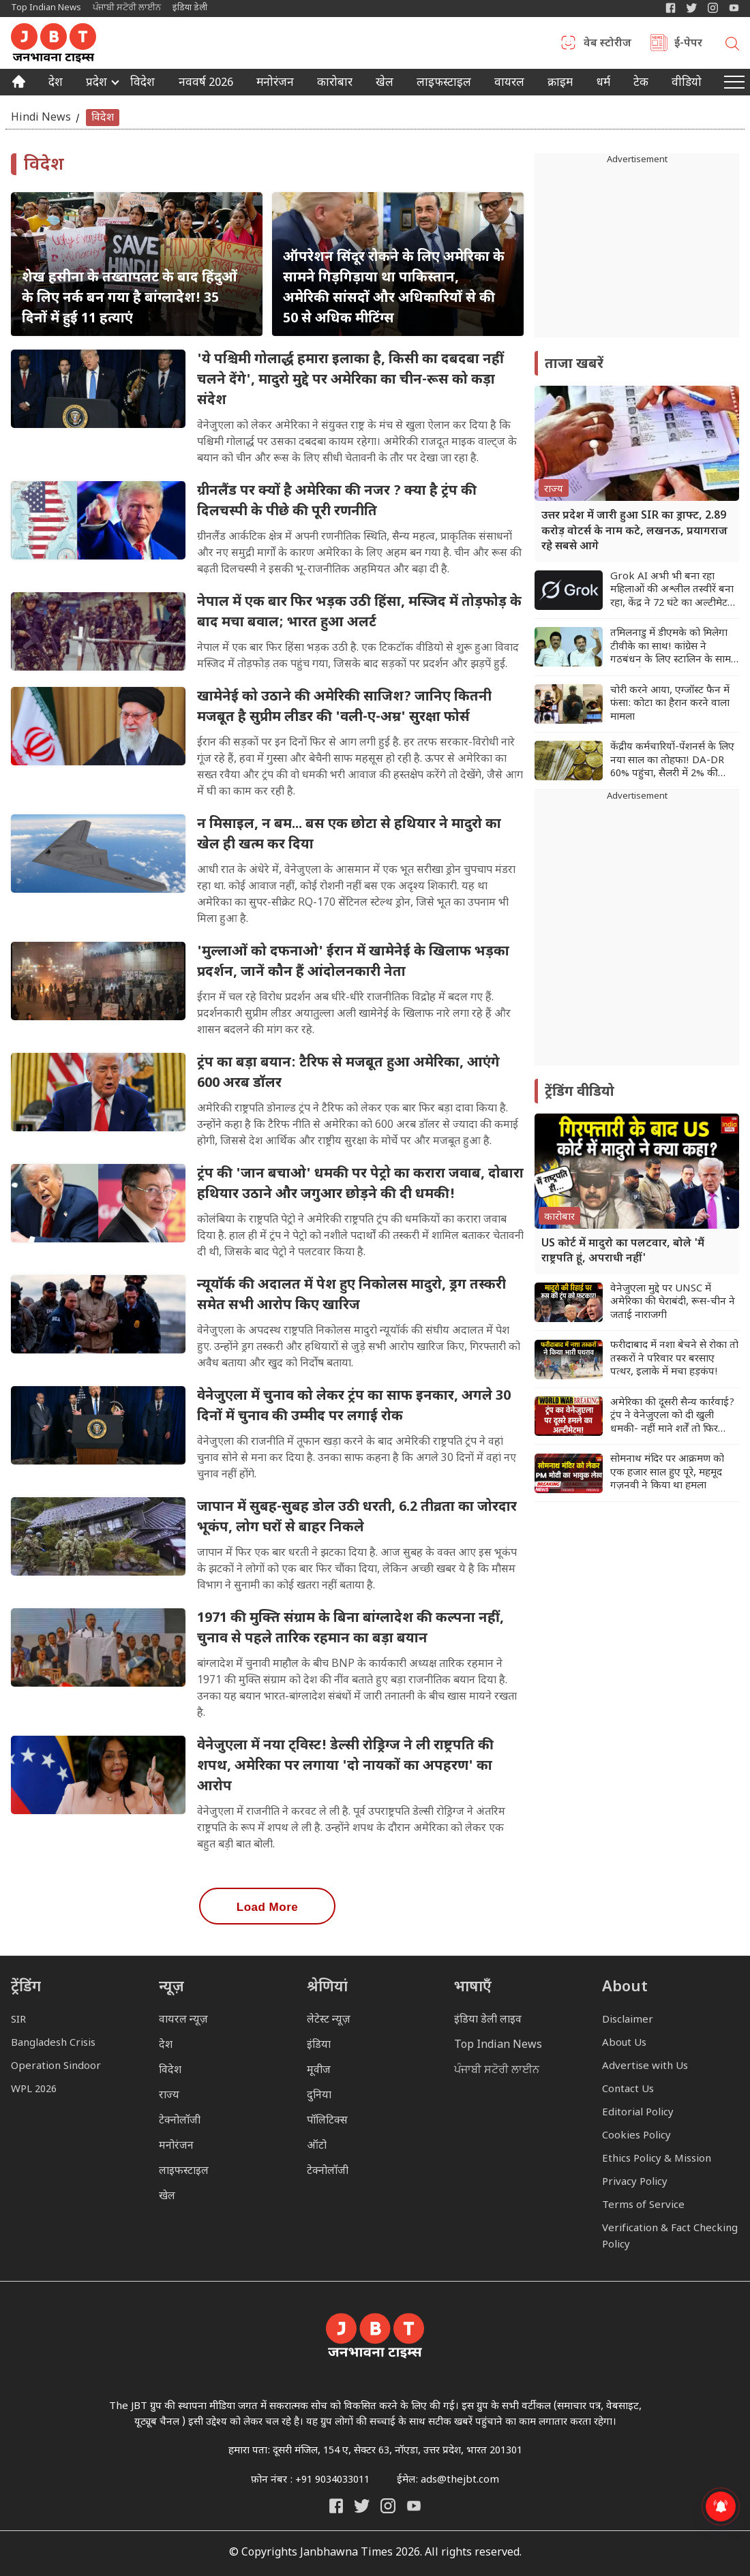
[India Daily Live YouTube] (413, 2505)
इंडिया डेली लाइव (488, 2020)
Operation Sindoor (56, 2066)
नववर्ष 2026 (206, 84)
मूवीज (319, 2071)
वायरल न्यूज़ (183, 2020)
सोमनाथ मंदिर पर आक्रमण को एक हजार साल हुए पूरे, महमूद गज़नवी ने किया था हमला (667, 1472)
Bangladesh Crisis (53, 2043)
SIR (18, 2020)
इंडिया (319, 2045)
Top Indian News (46, 7)
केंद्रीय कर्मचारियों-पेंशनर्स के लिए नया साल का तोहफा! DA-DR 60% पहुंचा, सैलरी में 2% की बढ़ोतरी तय (672, 761)
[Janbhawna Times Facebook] (670, 8)
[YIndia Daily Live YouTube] (734, 8)
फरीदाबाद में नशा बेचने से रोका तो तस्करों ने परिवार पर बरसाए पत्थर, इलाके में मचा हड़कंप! (674, 1359)
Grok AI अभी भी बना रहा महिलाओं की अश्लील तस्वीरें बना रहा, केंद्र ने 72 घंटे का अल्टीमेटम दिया (672, 590)
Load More (267, 1907)
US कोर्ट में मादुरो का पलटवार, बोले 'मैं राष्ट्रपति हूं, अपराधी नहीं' (622, 1251)
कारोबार (334, 84)
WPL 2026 (34, 2089)
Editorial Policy (638, 2112)
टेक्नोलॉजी (179, 2121)
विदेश (142, 84)
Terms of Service (643, 2205)
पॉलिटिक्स (327, 2121)
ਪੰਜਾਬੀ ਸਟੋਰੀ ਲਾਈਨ (127, 7)
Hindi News (41, 117)
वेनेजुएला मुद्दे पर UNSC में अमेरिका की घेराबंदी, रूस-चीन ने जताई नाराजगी (672, 1302)
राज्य (169, 2096)
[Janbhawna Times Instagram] (713, 8)
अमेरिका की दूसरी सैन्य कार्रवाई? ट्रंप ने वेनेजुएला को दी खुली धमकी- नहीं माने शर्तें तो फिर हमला (672, 1416)
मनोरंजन (275, 84)
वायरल (509, 84)
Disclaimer (627, 2020)
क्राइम (560, 84)
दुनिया (319, 2096)
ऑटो (317, 2146)
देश (55, 84)
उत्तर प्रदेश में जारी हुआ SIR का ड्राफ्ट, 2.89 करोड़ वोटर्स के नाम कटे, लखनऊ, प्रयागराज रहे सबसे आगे (634, 531)
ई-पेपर (688, 44)
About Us (624, 2043)
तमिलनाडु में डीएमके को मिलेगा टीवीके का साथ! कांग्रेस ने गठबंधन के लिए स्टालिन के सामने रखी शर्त (673, 647)
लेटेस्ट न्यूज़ (328, 2020)
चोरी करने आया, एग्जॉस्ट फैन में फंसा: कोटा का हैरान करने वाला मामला (670, 704)
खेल (384, 84)
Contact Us (628, 2089)
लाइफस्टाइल (184, 2171)
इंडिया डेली (189, 7)
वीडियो (687, 84)
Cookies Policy (636, 2136)
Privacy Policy (635, 2182)
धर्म (603, 84)
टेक (640, 84)
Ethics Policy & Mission (656, 2159)
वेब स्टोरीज (607, 44)
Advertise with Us (645, 2066)
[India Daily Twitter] (692, 8)
